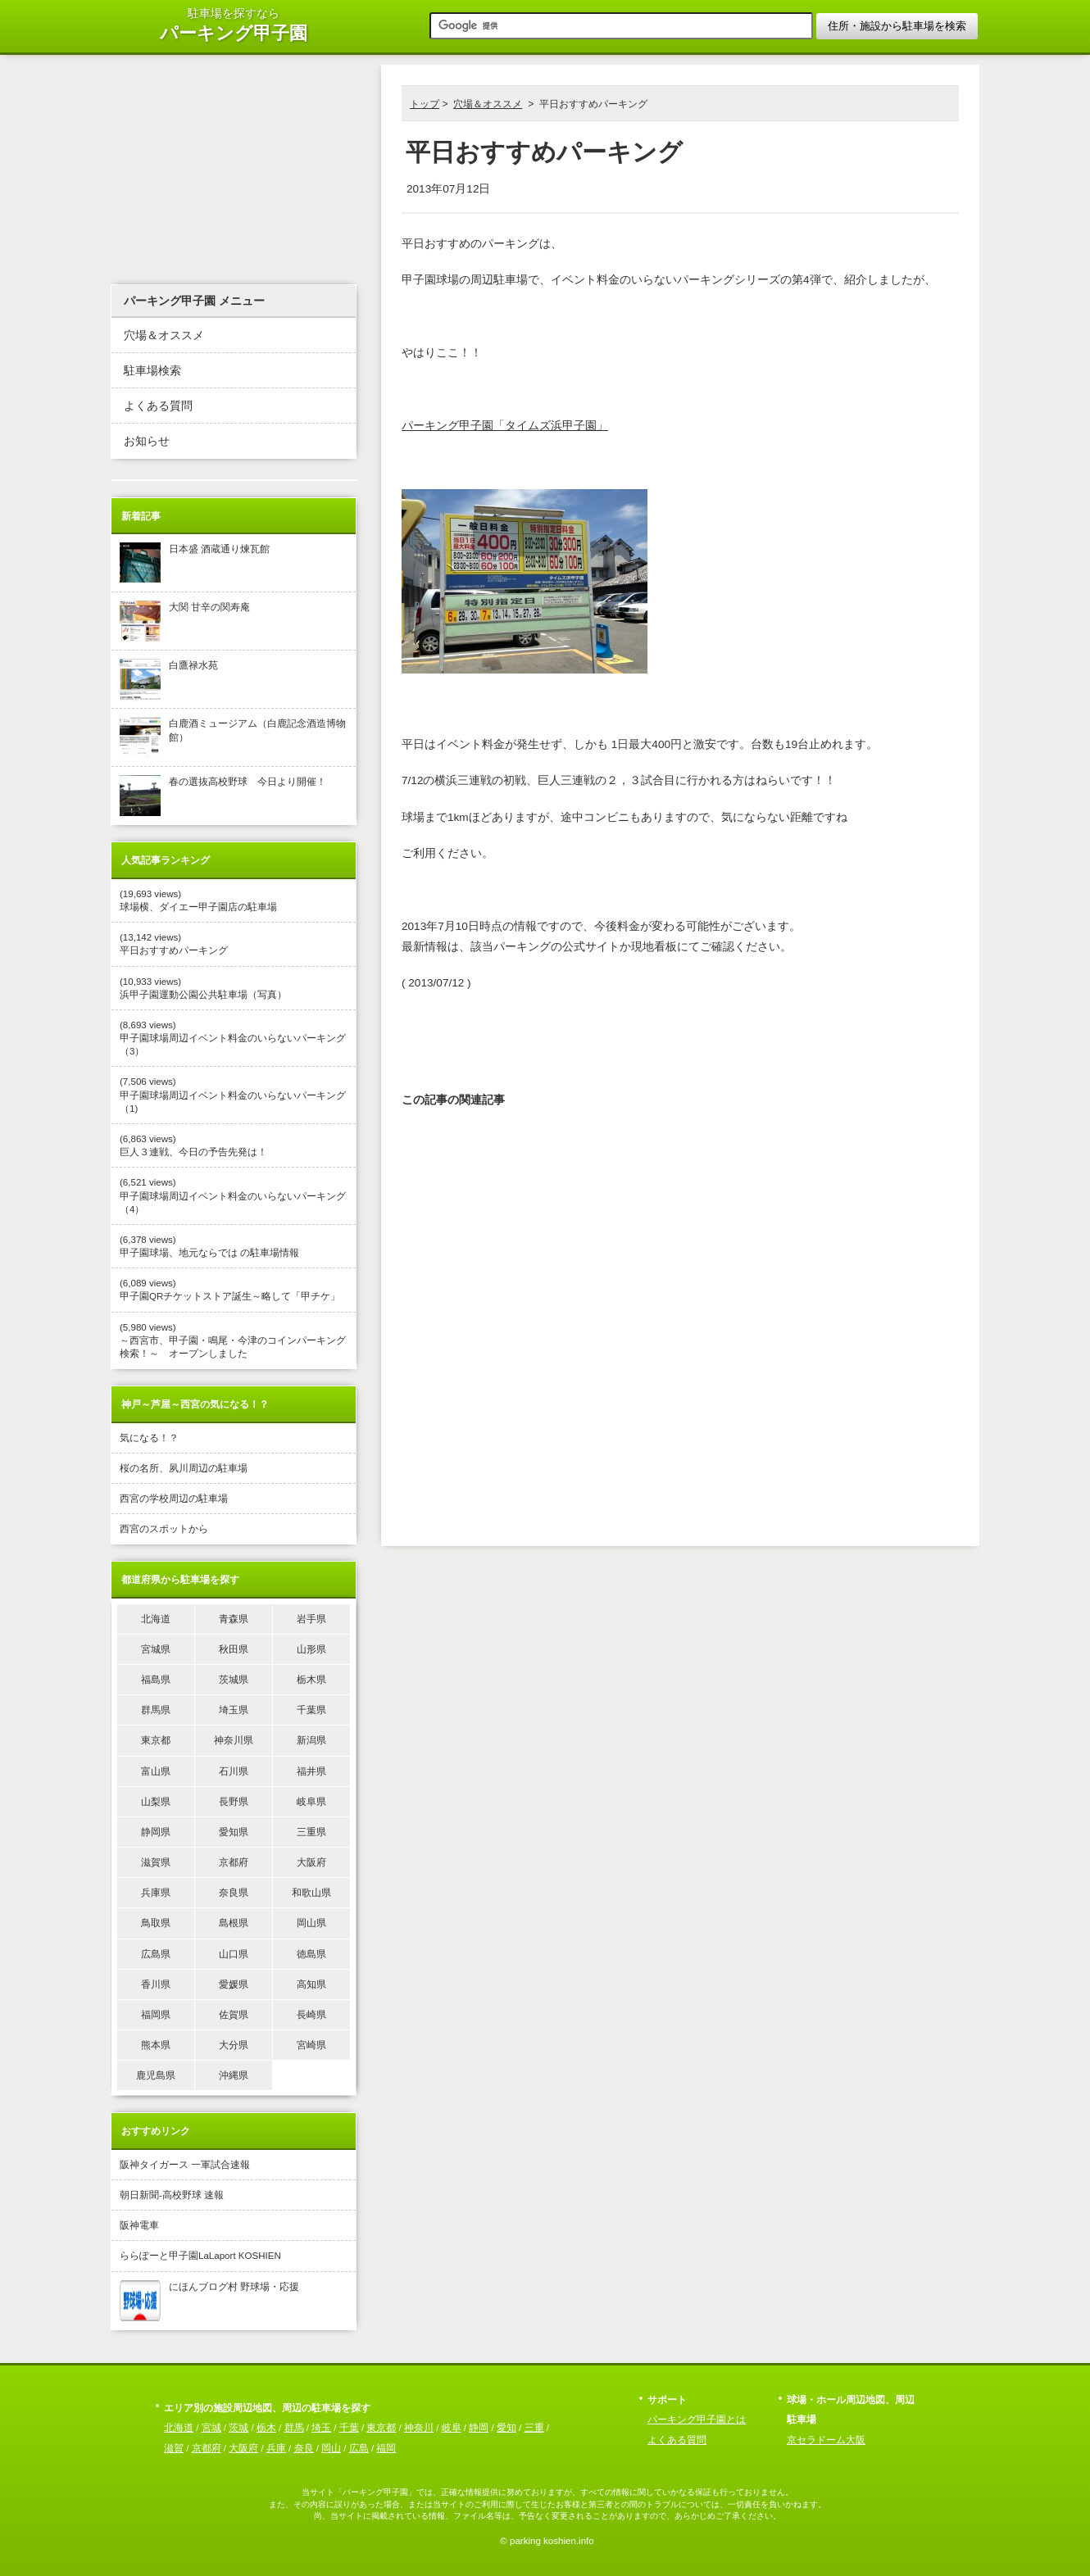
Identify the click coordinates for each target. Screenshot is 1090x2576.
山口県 (233, 1954)
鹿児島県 (155, 2075)
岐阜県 (311, 1802)
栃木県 (311, 1680)
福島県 (155, 1680)
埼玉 (321, 2428)
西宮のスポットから (164, 1529)
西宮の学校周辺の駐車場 (174, 1498)
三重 (534, 2428)
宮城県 (155, 1649)
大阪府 (311, 1862)
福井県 (311, 1771)
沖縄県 (233, 2075)
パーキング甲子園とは (696, 2419)
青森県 (233, 1619)
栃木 (266, 2428)
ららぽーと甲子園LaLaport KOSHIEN (200, 2256)
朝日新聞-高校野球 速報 (172, 2195)
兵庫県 (155, 1893)
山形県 (311, 1649)
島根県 (233, 1923)
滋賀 (174, 2448)
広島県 (155, 1954)
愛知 (506, 2428)
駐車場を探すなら (234, 25)
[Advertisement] (680, 1043)
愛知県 (233, 1832)
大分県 (233, 2045)
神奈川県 (233, 1740)
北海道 (155, 1619)
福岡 (386, 2448)
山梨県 (155, 1802)
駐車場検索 (152, 371)
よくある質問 (158, 406)
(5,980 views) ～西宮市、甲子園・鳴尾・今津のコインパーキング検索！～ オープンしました (233, 1340)
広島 (359, 2448)
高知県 (311, 1984)
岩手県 (311, 1619)
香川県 (155, 1984)
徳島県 (311, 1954)
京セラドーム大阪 (826, 2440)
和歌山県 (311, 1893)
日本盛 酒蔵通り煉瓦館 (195, 562)
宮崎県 (311, 2045)
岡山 (331, 2448)
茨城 (238, 2428)
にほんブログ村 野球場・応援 (209, 2300)
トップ (424, 104)
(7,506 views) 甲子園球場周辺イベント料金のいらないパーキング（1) (233, 1095)
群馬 (294, 2428)
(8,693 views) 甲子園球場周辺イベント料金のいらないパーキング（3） (233, 1038)
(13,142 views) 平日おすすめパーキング (174, 943)
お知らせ (147, 441)
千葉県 (311, 1710)
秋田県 (233, 1649)
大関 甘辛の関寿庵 (185, 621)
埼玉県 (233, 1710)
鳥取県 (155, 1923)
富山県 (155, 1771)
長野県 (233, 1802)
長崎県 (311, 2015)
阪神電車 (139, 2225)
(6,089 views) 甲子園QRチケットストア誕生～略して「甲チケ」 (230, 1289)
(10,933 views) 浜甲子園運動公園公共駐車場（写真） (203, 988)
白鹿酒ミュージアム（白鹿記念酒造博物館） (233, 737)
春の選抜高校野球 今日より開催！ (223, 795)
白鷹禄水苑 (169, 679)
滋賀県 (155, 1862)
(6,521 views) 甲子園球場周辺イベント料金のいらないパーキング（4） (233, 1195)
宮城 (211, 2428)
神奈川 (419, 2428)
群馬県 (155, 1710)
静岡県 (155, 1832)
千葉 (349, 2428)
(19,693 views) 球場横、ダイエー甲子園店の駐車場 (198, 900)
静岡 (478, 2428)
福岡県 (155, 2015)
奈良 (304, 2448)
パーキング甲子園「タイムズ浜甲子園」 (505, 426)
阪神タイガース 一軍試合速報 (185, 2165)
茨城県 (233, 1680)
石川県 (233, 1771)
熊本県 (155, 2045)
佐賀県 (233, 2015)
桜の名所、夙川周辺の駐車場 (184, 1468)
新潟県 (311, 1740)
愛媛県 (233, 1984)
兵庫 (276, 2448)
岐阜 (451, 2428)
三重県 (311, 1832)
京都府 (233, 1862)
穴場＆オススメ (487, 104)
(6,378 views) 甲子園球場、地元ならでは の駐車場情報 (209, 1246)
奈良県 (233, 1893)
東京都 (155, 1740)
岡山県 (311, 1923)
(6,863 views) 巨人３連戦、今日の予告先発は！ (193, 1145)
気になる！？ (149, 1438)
